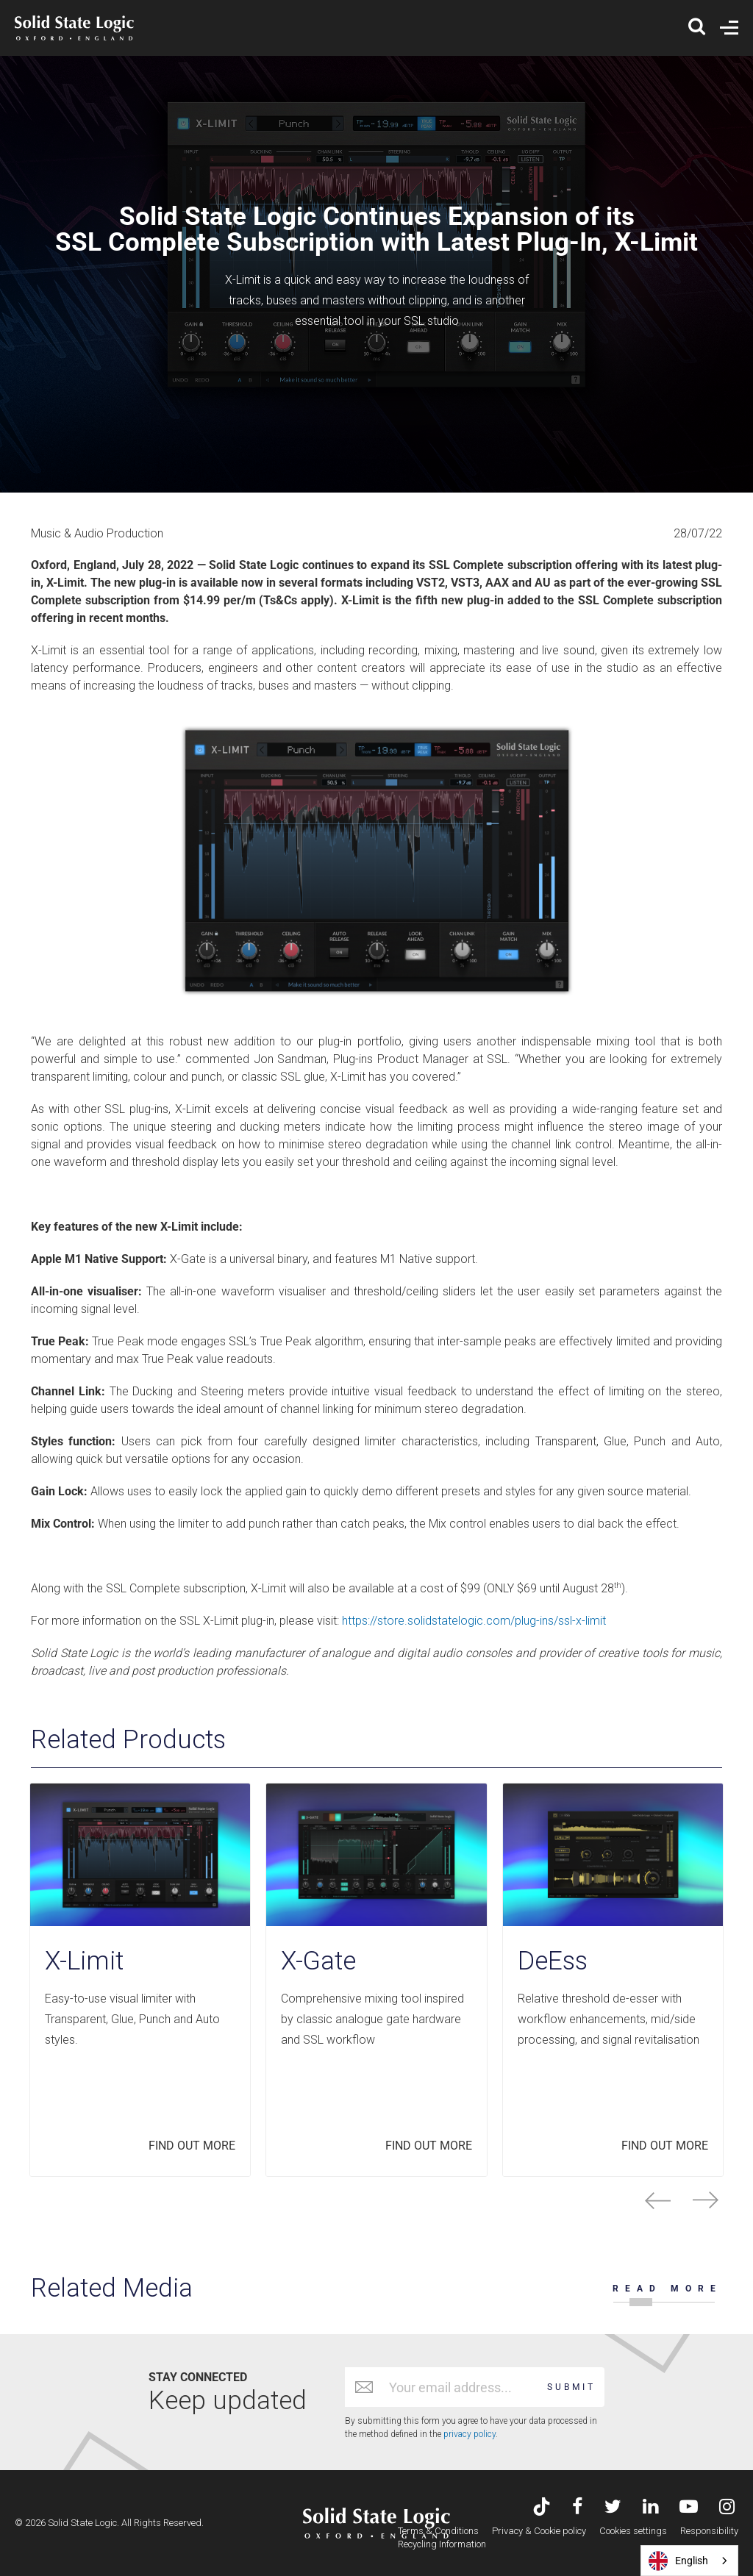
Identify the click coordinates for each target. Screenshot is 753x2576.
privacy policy (469, 2434)
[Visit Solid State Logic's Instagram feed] (726, 2508)
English (678, 2561)
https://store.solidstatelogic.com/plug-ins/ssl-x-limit (474, 1621)
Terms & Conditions (438, 2530)
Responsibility (709, 2530)
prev (658, 2200)
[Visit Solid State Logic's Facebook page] (577, 2508)
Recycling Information (442, 2544)
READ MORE (667, 2288)
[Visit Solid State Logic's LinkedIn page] (650, 2508)
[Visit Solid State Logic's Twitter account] (613, 2508)
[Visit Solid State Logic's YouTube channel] (689, 2508)
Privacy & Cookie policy (539, 2530)
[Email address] (461, 2387)
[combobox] (689, 2560)
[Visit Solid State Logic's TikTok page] (541, 2508)
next (705, 2200)
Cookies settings (633, 2530)
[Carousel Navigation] (376, 2200)
